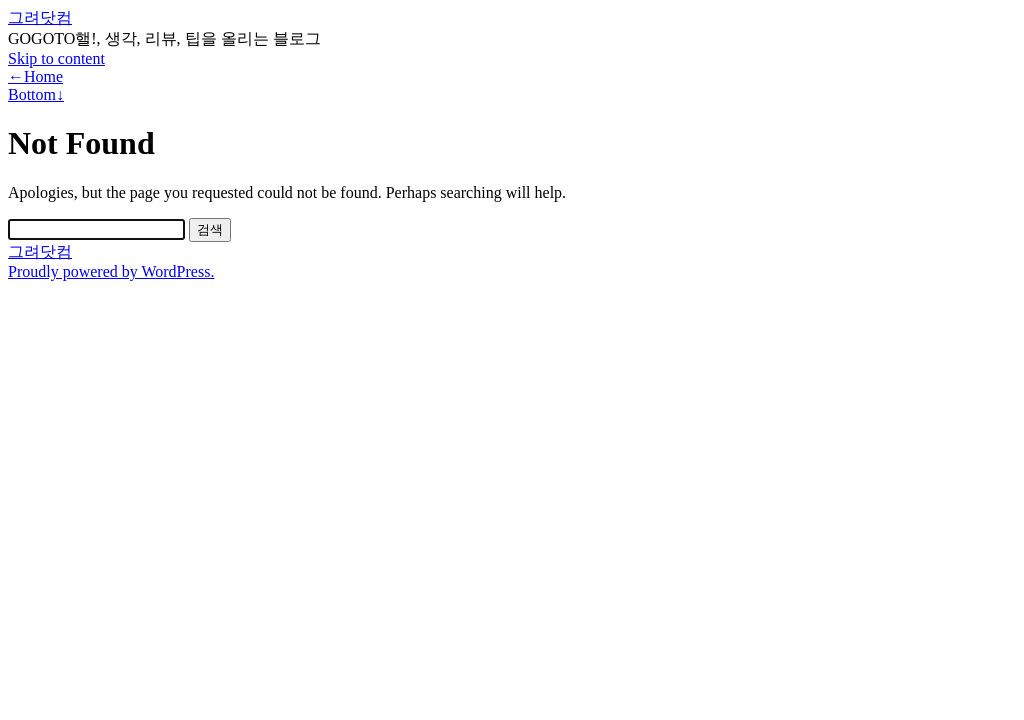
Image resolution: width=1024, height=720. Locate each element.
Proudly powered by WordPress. (111, 271)
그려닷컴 (40, 17)
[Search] (96, 229)
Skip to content (56, 58)
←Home (35, 76)
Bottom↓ (36, 94)
